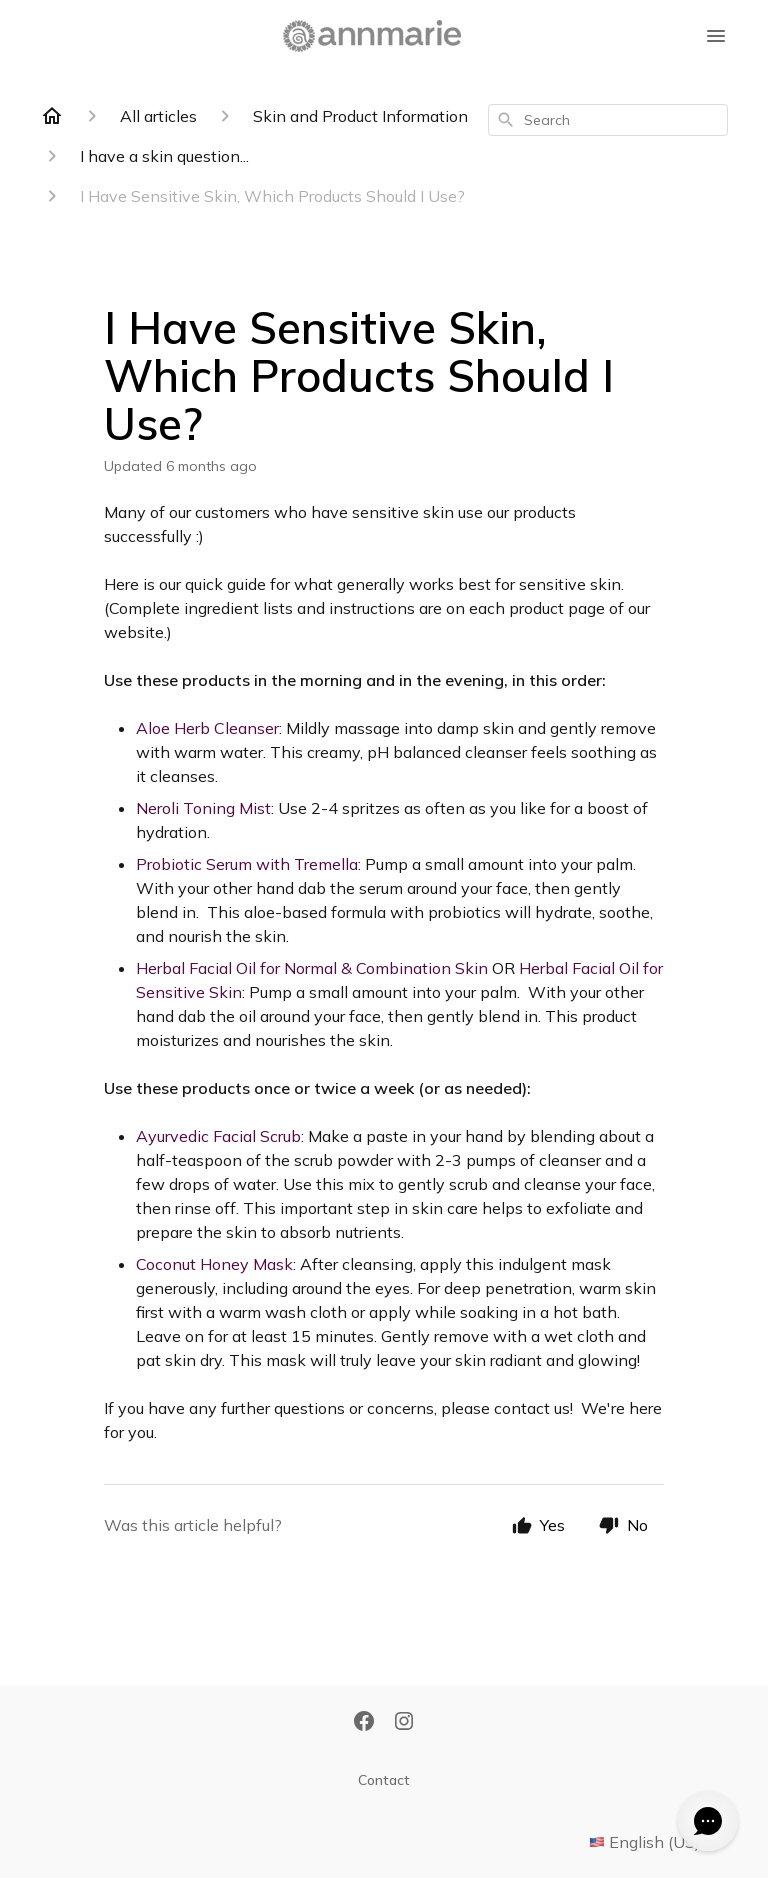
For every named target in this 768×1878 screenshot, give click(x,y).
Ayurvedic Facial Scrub (218, 1136)
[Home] (52, 116)
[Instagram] (404, 1723)
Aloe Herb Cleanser (207, 728)
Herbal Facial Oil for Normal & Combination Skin (312, 968)
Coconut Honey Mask (214, 1264)
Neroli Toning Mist (203, 808)
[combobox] (608, 120)
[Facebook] (364, 1723)
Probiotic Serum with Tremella (247, 864)
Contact (384, 1780)
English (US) (658, 1842)
